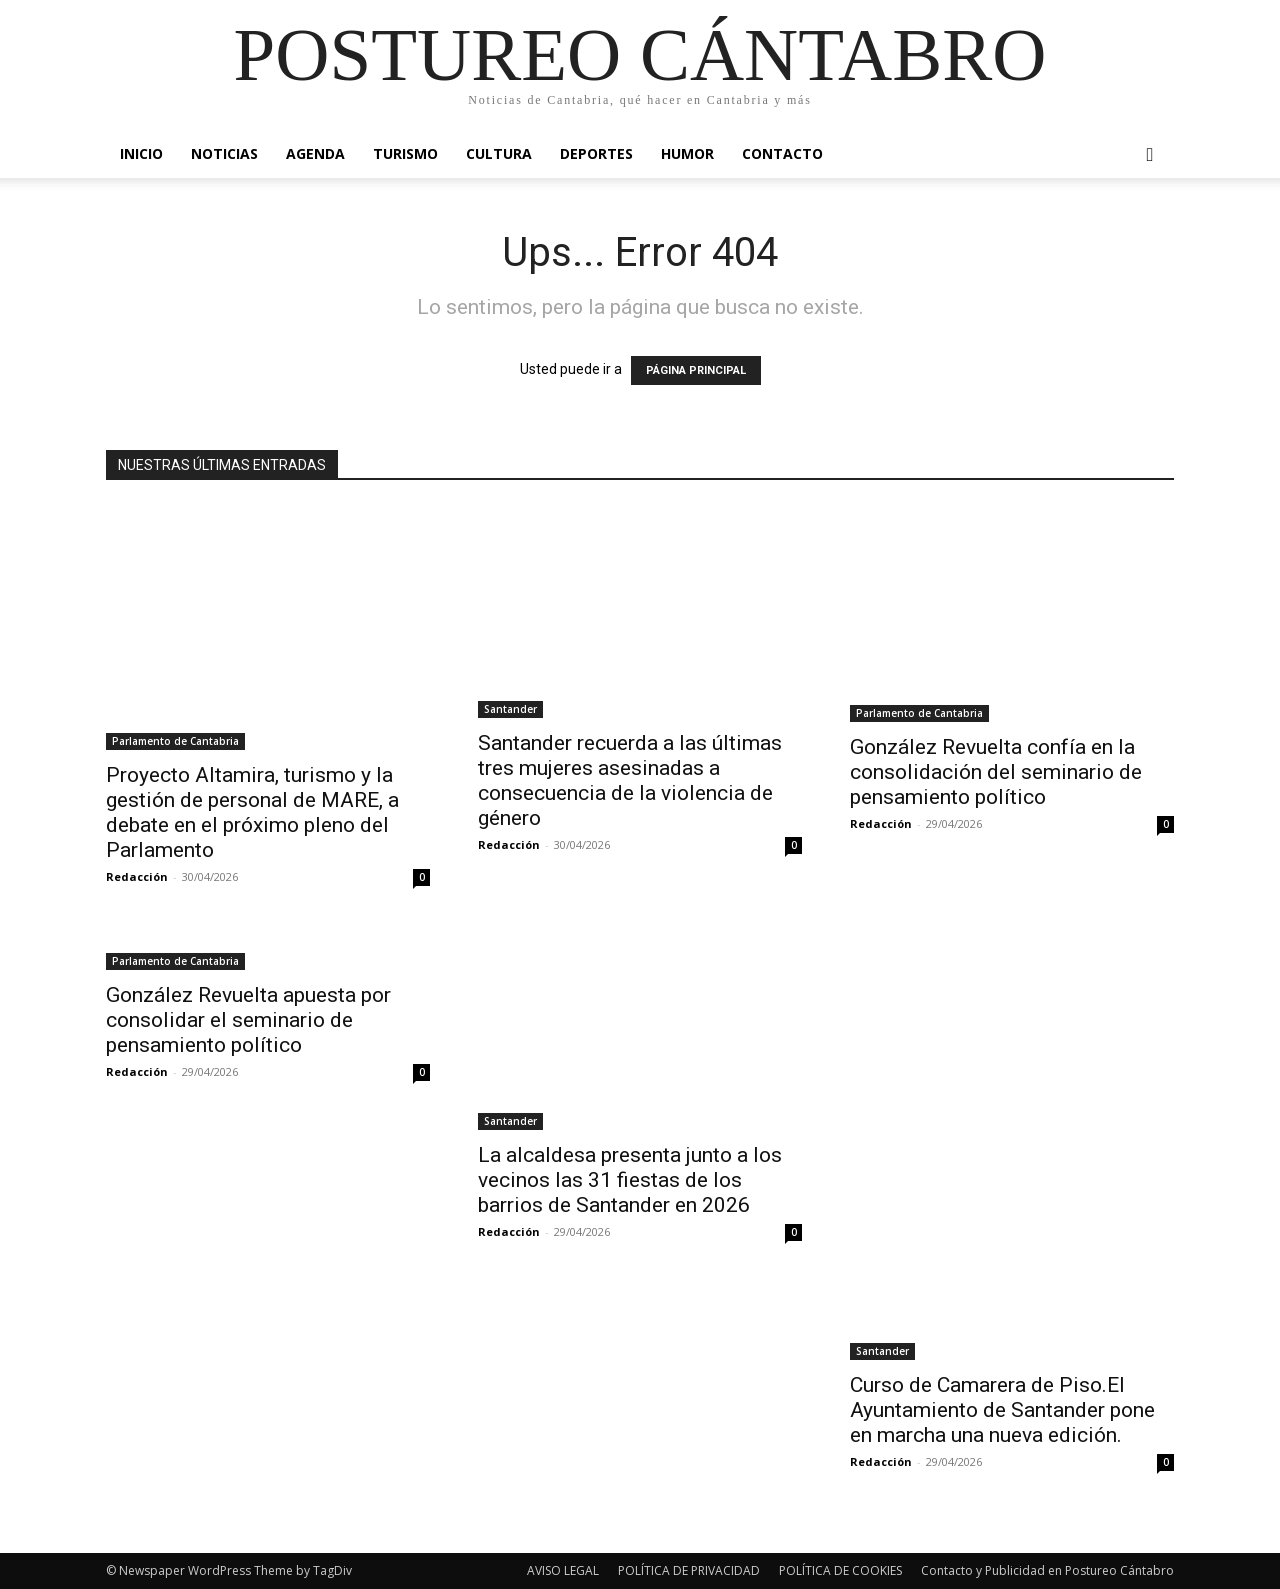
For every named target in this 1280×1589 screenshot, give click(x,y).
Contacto (782, 153)
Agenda (315, 153)
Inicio (141, 153)
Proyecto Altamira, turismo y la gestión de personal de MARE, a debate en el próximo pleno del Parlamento (252, 812)
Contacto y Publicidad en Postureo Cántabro (1047, 1570)
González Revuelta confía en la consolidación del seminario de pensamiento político (996, 772)
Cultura (499, 153)
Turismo (405, 153)
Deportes (596, 153)
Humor (687, 153)
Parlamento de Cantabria (175, 741)
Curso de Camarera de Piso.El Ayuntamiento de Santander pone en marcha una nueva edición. (1002, 1410)
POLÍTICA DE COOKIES (840, 1570)
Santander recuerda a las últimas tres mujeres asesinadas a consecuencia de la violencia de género (630, 780)
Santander (510, 709)
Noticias (224, 153)
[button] (1150, 155)
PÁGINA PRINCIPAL (696, 370)
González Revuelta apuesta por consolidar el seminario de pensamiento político (248, 1020)
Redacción (137, 876)
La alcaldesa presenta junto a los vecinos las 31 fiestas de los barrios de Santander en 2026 (630, 1180)
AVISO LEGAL (563, 1570)
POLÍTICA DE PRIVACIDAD (689, 1570)
